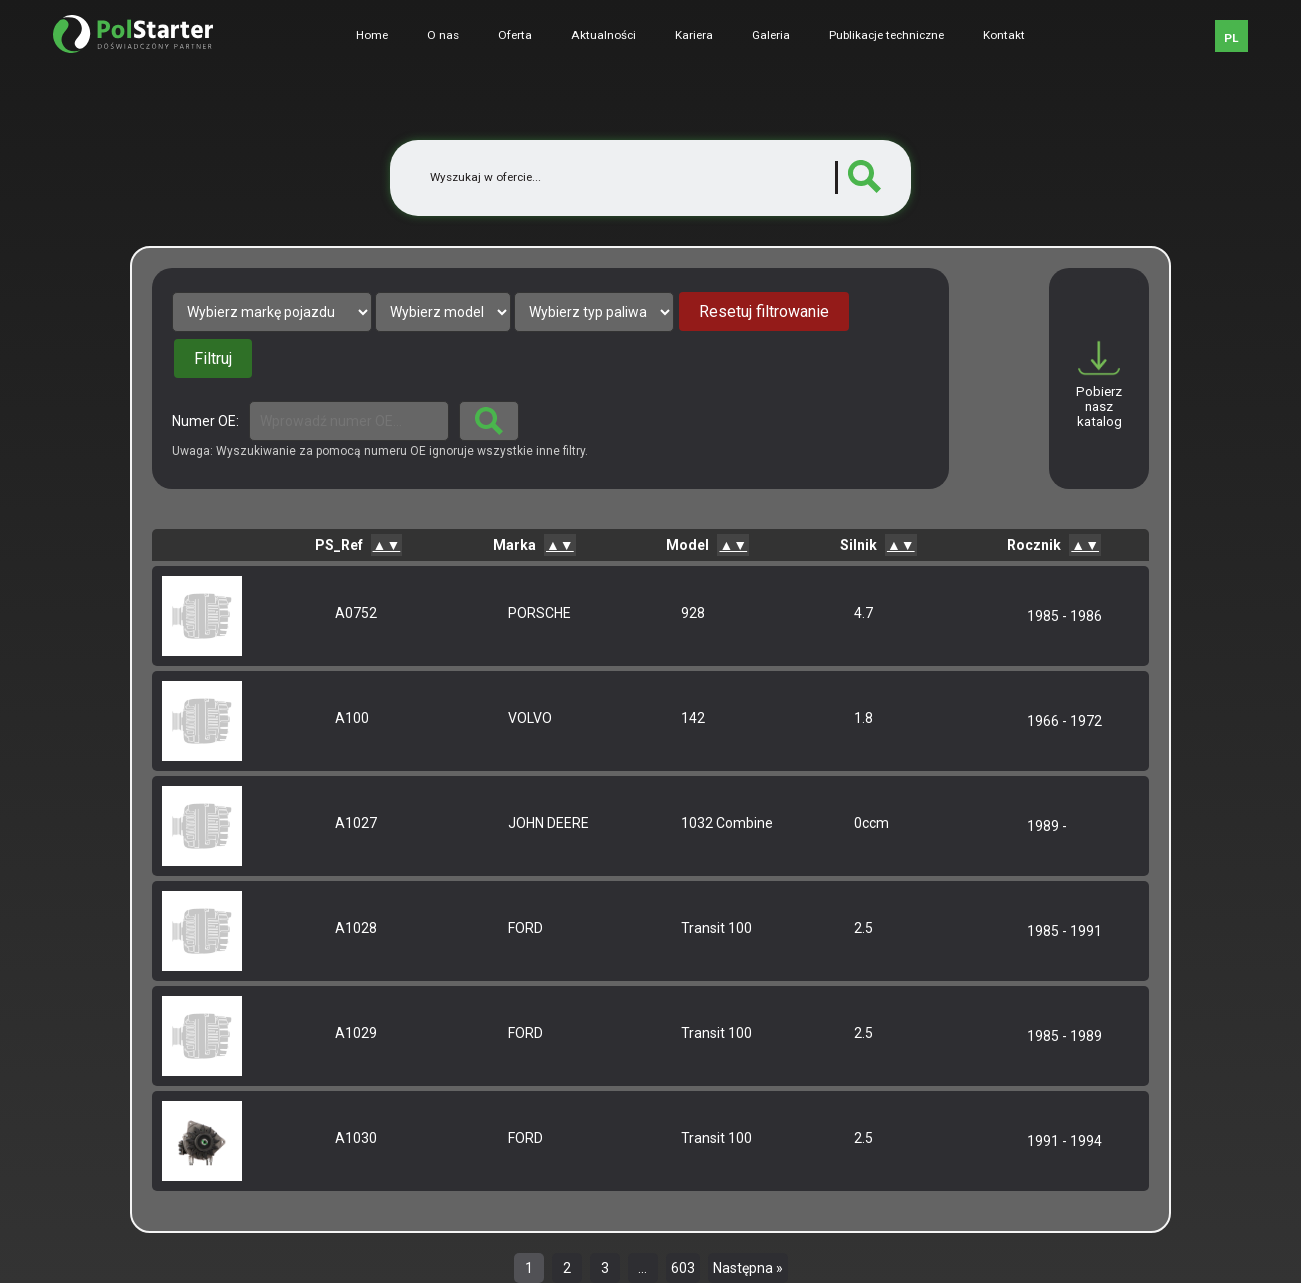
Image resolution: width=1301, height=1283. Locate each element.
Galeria (771, 35)
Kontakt (1004, 35)
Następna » (748, 1268)
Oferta (515, 35)
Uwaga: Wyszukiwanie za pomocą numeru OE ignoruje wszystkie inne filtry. (380, 451)
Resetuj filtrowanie (764, 311)
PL (1231, 38)
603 (683, 1268)
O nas (443, 35)
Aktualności (603, 35)
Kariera (694, 35)
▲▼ (387, 545)
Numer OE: (205, 421)
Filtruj (213, 358)
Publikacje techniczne (886, 35)
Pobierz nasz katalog (1099, 406)
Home (372, 35)
